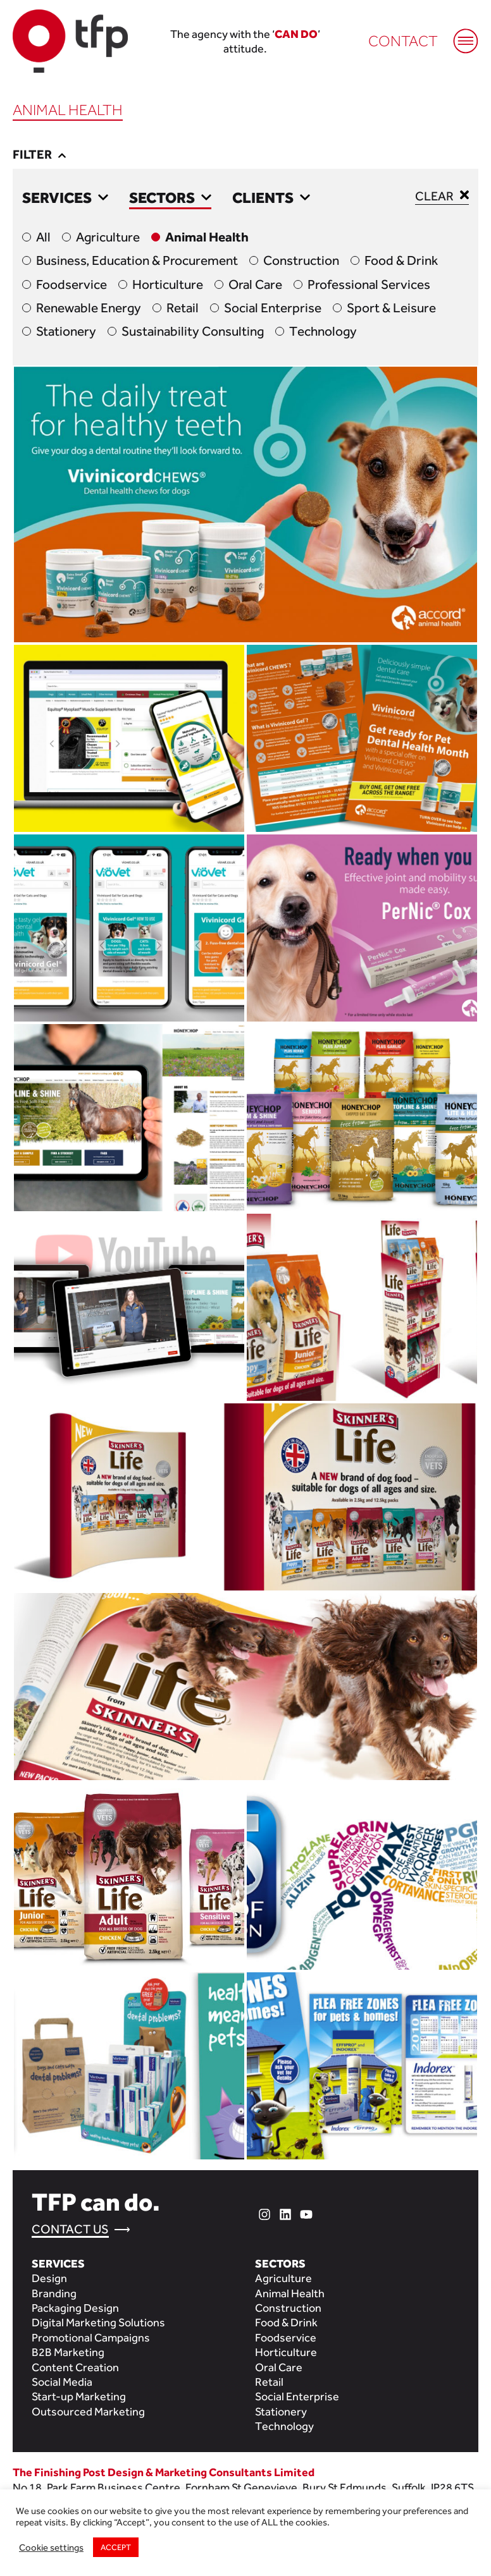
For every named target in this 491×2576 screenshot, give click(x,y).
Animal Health (207, 237)
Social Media (62, 2381)
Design (49, 2278)
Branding (54, 2293)
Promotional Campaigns (91, 2337)
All (43, 237)
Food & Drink (401, 260)
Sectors (170, 197)
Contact (403, 40)
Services (65, 197)
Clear (442, 195)
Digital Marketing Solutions (98, 2322)
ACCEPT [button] (116, 2547)
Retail (182, 307)
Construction (301, 260)
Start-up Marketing (79, 2396)
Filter (39, 154)
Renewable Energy (88, 307)
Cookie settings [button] (51, 2547)
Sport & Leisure (391, 307)
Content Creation (75, 2367)
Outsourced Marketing (88, 2411)
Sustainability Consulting (192, 331)
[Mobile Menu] (459, 34)
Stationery (66, 331)
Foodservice (71, 284)
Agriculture (108, 237)
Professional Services (369, 284)
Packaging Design (75, 2307)
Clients (271, 197)
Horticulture (167, 284)
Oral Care (255, 284)
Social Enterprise (272, 307)
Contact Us (70, 2229)
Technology (323, 331)
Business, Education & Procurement (137, 260)
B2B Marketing (68, 2352)
